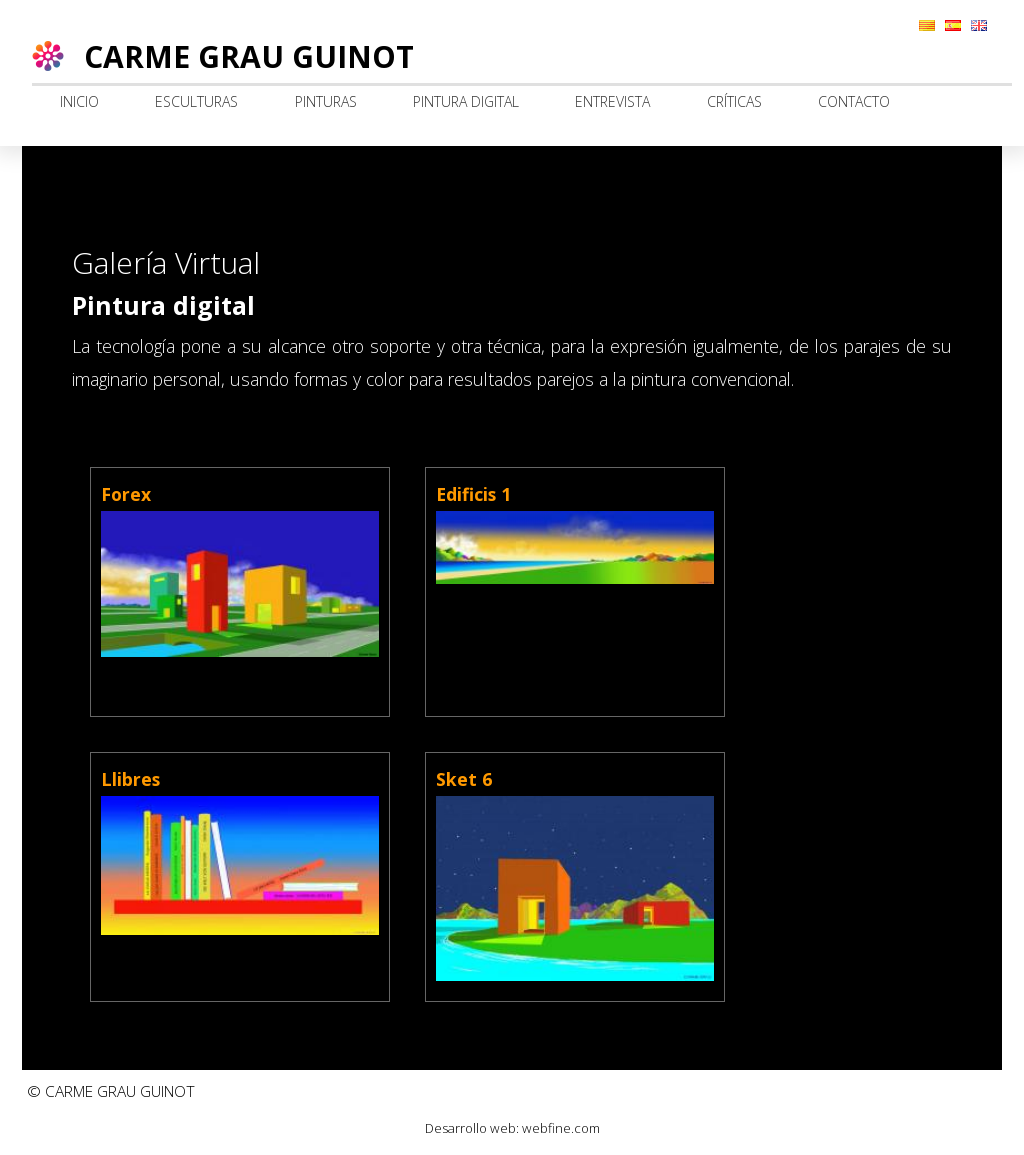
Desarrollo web (470, 1128)
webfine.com (561, 1128)
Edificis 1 (473, 494)
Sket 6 (464, 779)
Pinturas (326, 101)
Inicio (79, 101)
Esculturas (196, 101)
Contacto (854, 101)
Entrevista (612, 101)
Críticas (734, 101)
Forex (126, 494)
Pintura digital (466, 101)
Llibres (130, 779)
